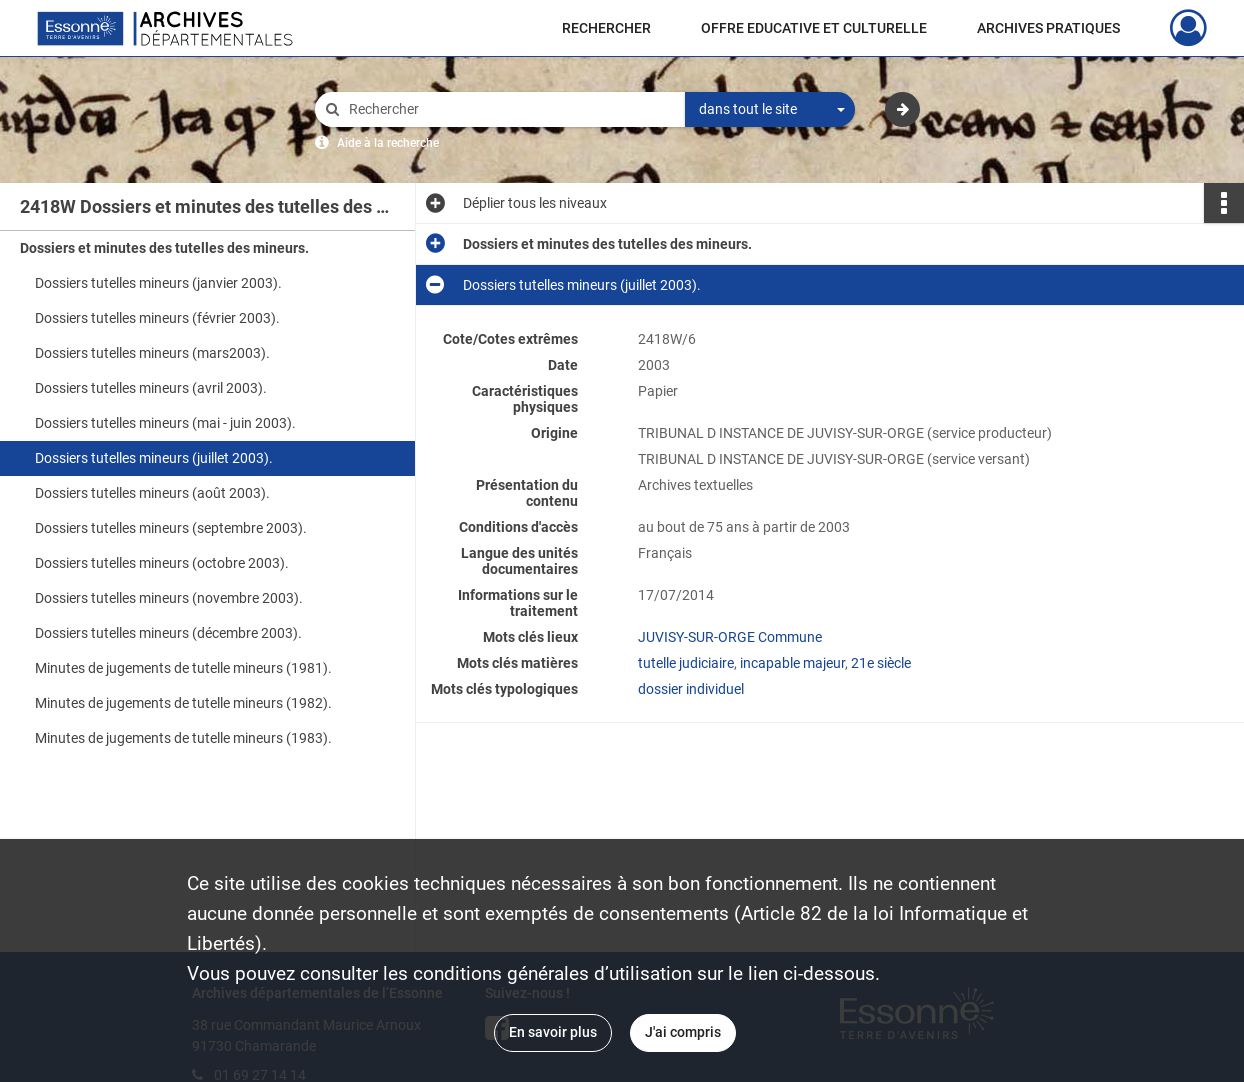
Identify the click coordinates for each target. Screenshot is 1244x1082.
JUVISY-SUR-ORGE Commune (730, 637)
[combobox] (770, 110)
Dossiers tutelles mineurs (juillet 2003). (154, 458)
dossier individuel (691, 689)
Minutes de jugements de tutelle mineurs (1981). (183, 668)
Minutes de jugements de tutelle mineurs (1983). (183, 738)
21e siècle (881, 663)
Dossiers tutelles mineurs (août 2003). (152, 493)
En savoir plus (553, 1032)
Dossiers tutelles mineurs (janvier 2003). (158, 283)
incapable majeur (792, 663)
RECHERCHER (606, 28)
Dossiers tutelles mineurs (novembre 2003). (169, 598)
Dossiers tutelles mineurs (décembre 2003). (168, 633)
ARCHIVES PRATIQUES (1048, 28)
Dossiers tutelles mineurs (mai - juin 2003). (165, 423)
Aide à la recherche (388, 143)
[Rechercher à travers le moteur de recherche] (510, 109)
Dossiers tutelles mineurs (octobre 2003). (162, 563)
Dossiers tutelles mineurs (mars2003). (152, 353)
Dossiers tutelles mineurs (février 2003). (157, 318)
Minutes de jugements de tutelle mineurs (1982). (183, 703)
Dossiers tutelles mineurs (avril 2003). (151, 388)
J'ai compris (683, 1032)
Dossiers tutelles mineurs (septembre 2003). (171, 528)
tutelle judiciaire (686, 663)
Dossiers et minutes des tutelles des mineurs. (164, 248)
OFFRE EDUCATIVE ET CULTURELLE (814, 28)
